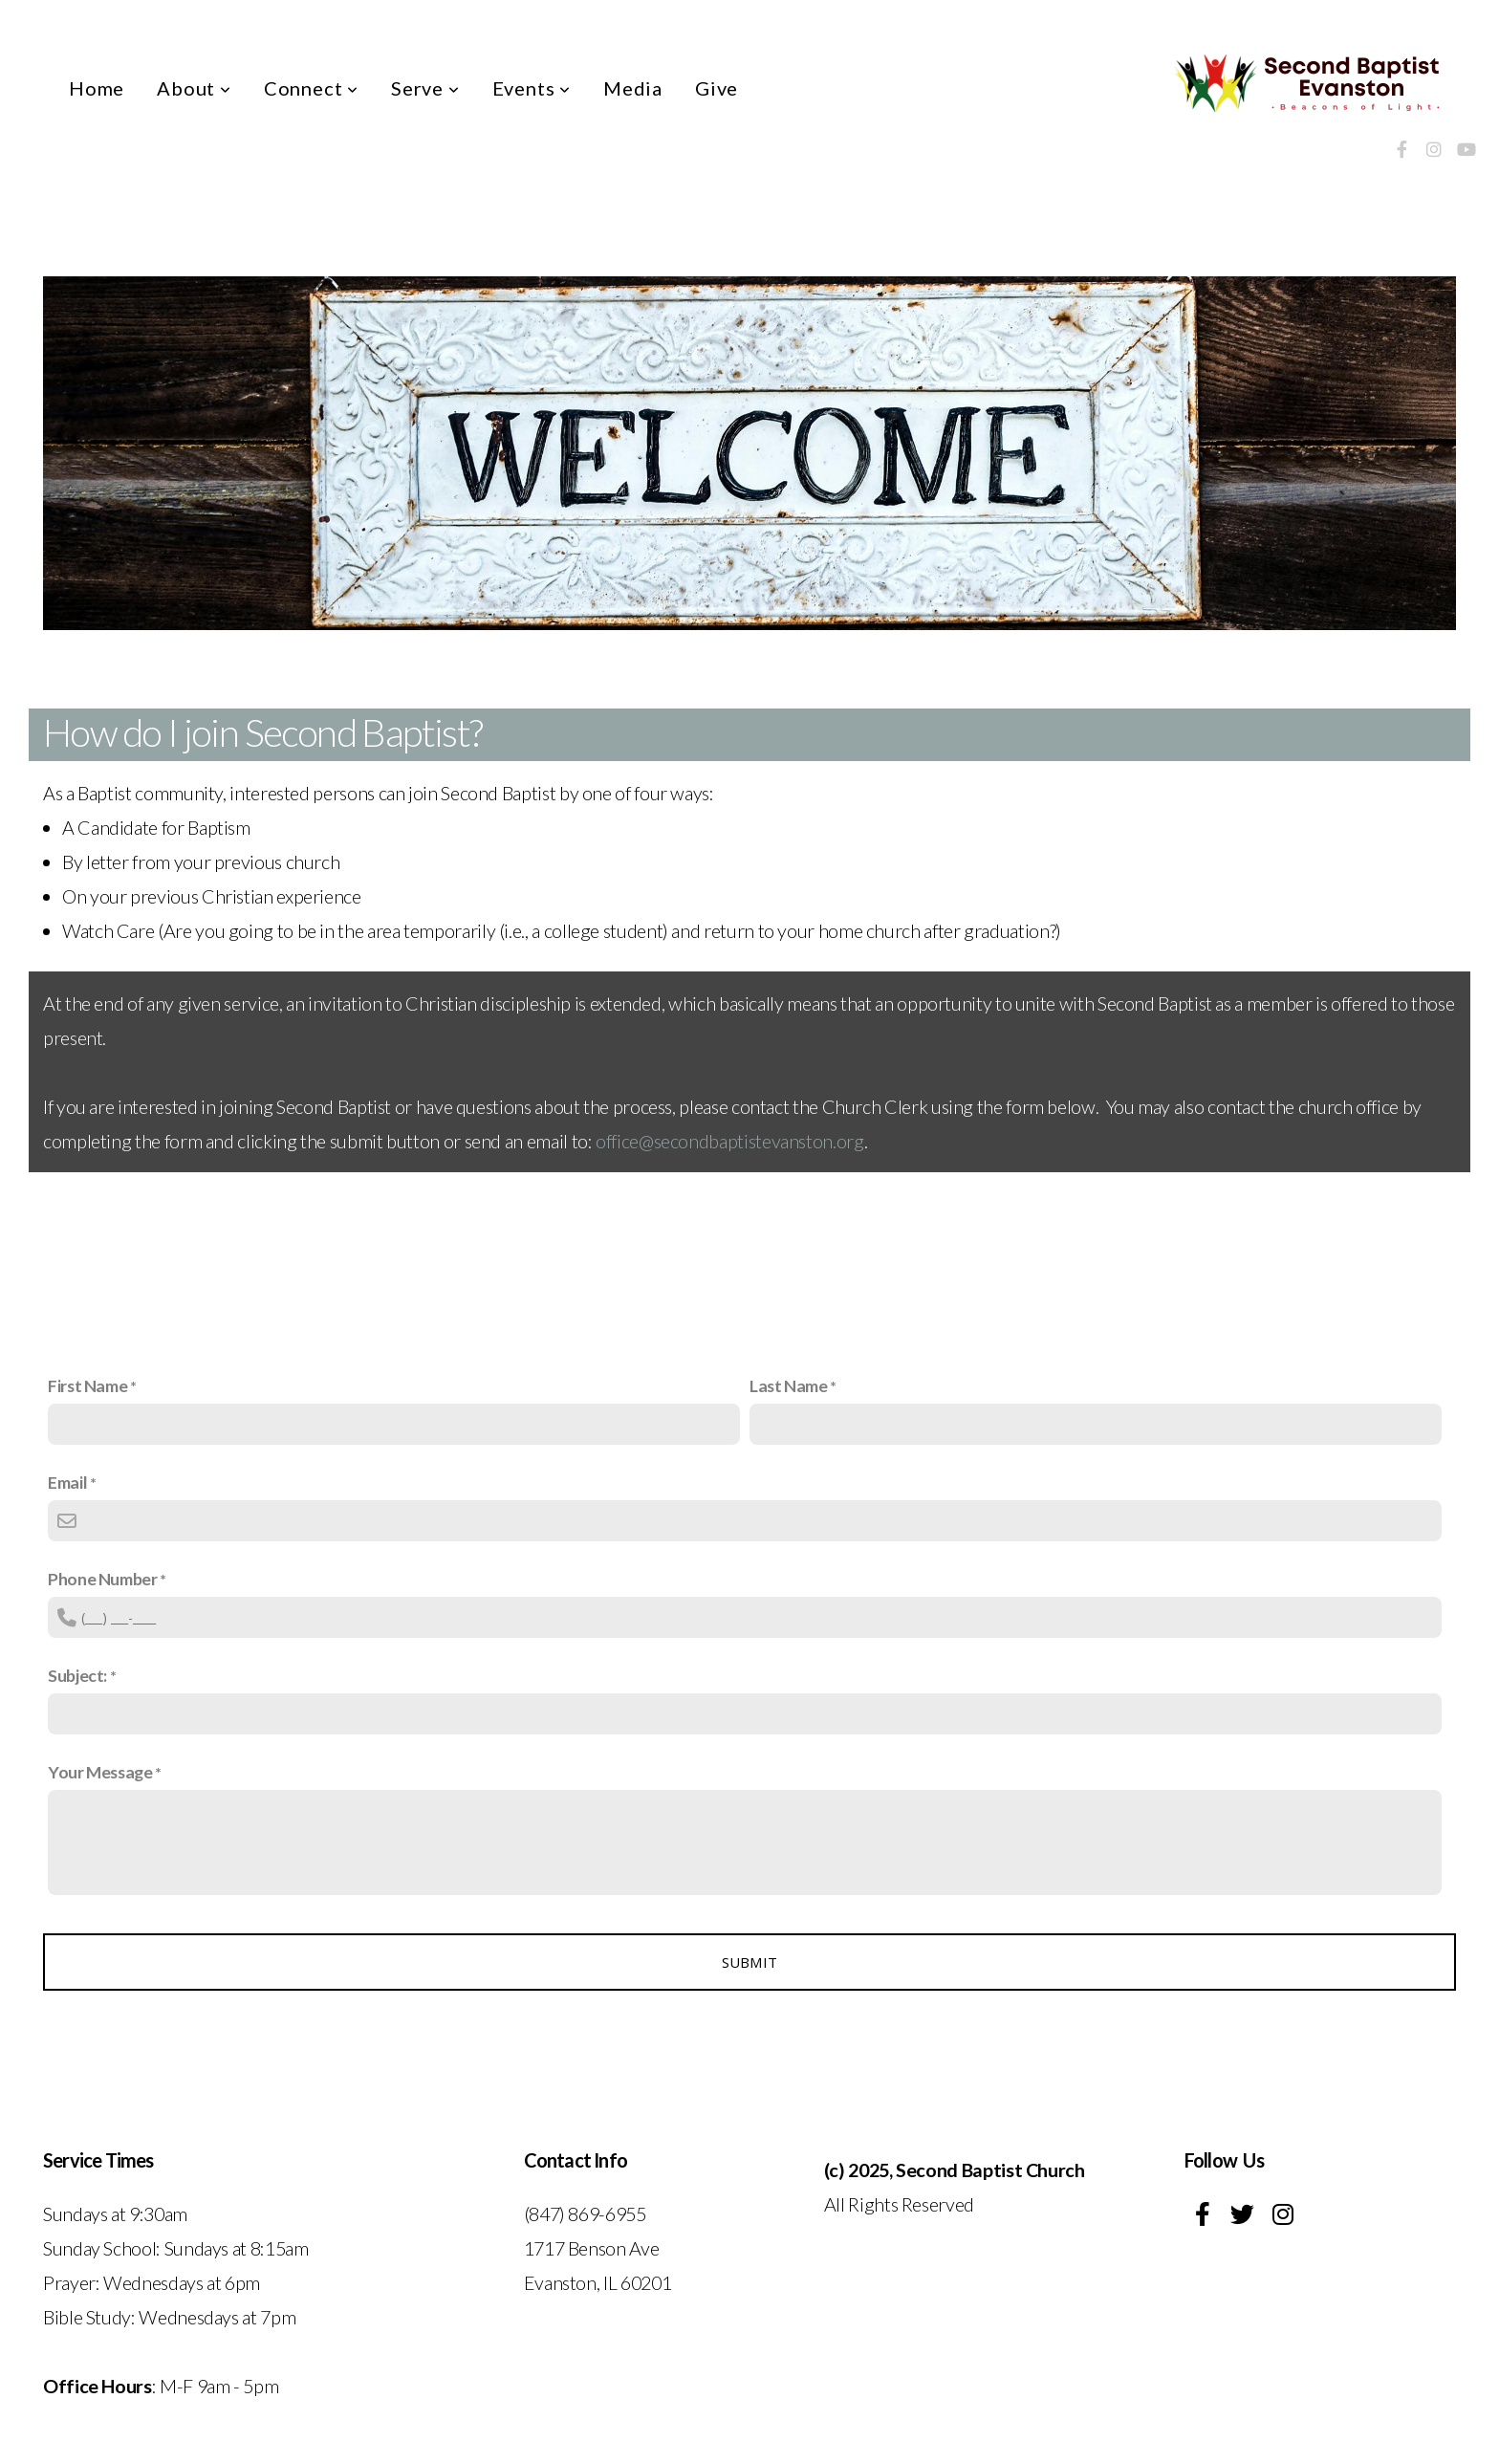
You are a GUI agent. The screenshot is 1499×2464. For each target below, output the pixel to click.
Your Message (100, 1771)
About (194, 87)
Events (531, 87)
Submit (750, 1962)
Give (716, 87)
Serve (425, 87)
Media (633, 87)
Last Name (789, 1385)
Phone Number (103, 1578)
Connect (311, 87)
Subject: (77, 1675)
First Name (87, 1385)
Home (96, 87)
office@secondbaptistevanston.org (729, 1140)
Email (67, 1482)
